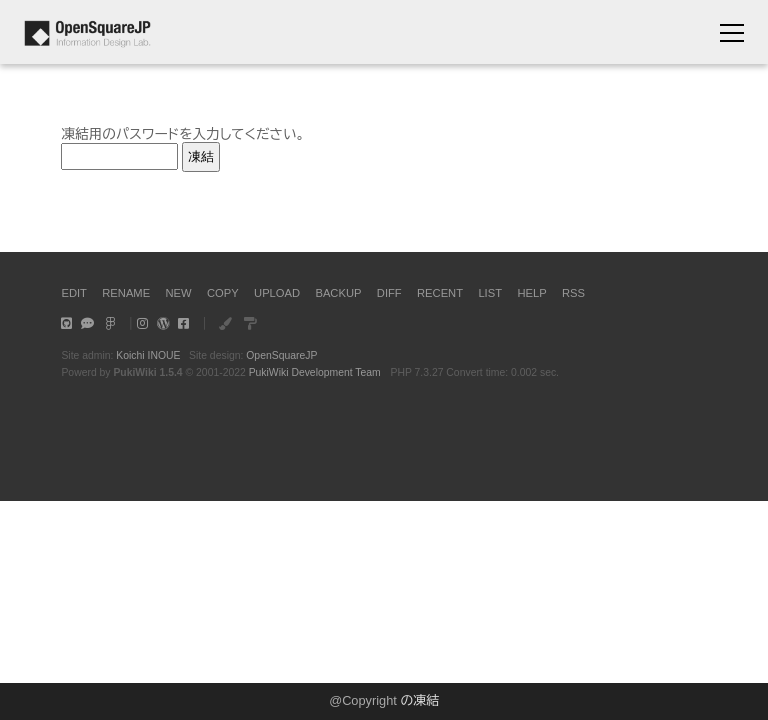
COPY (223, 293)
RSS (573, 293)
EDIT (73, 293)
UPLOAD (277, 293)
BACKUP (338, 293)
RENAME (126, 293)
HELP (531, 293)
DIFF (389, 293)
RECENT (440, 293)
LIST (490, 293)
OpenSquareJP (281, 355)
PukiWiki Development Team (315, 372)
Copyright (369, 700)
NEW (179, 293)
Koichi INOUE (148, 355)
